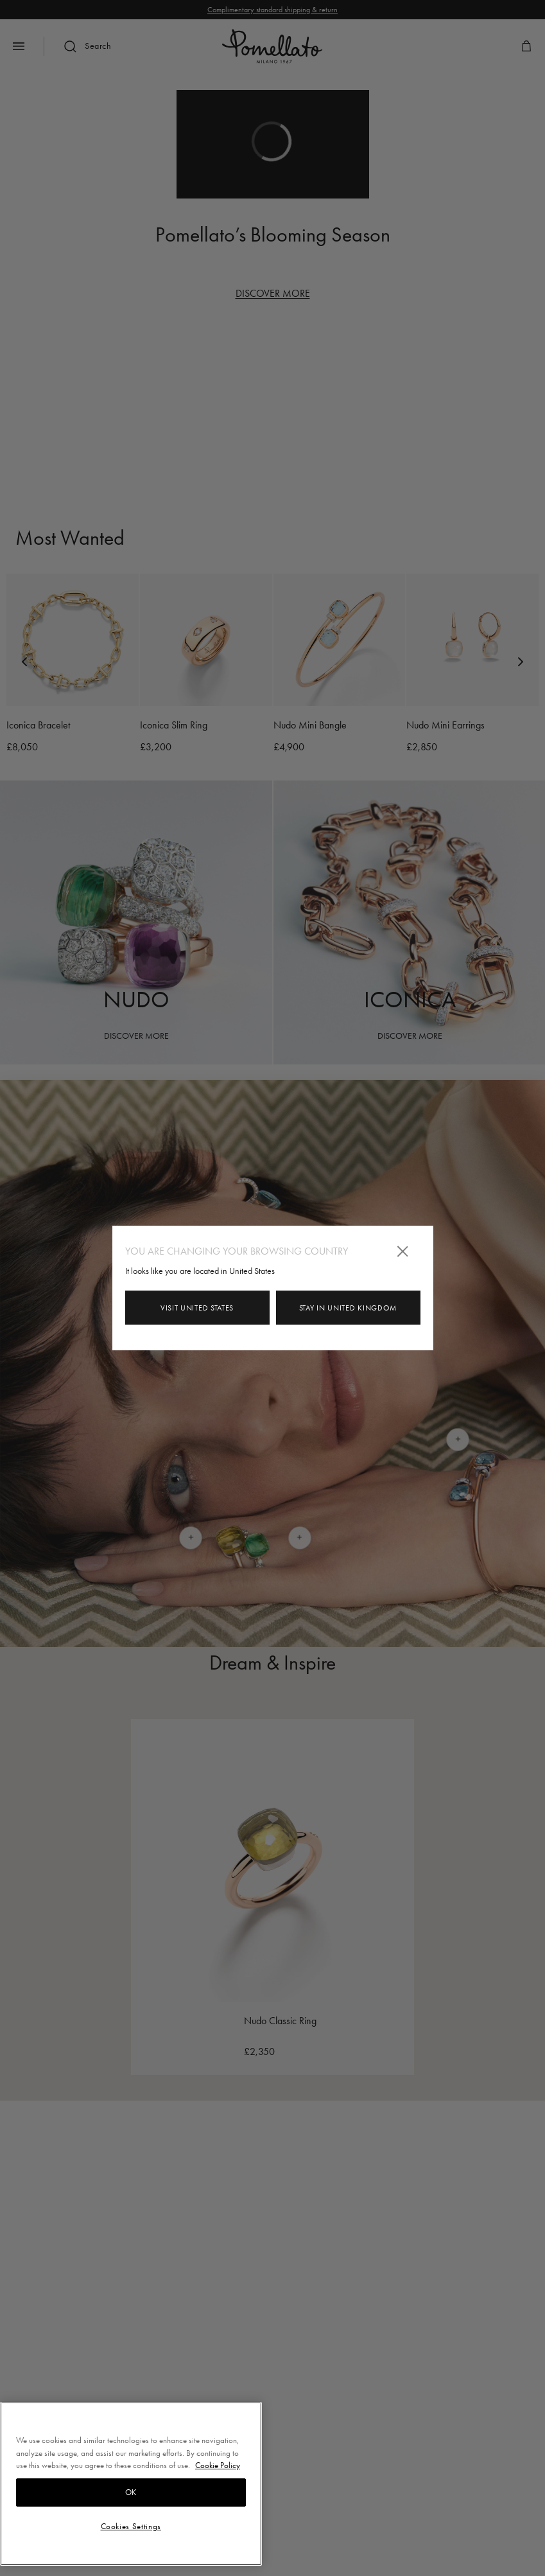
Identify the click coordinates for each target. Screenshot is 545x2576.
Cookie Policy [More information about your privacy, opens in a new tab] (217, 2465)
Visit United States (197, 1307)
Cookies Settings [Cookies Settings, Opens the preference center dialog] (131, 2526)
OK (131, 2492)
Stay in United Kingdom (348, 1307)
